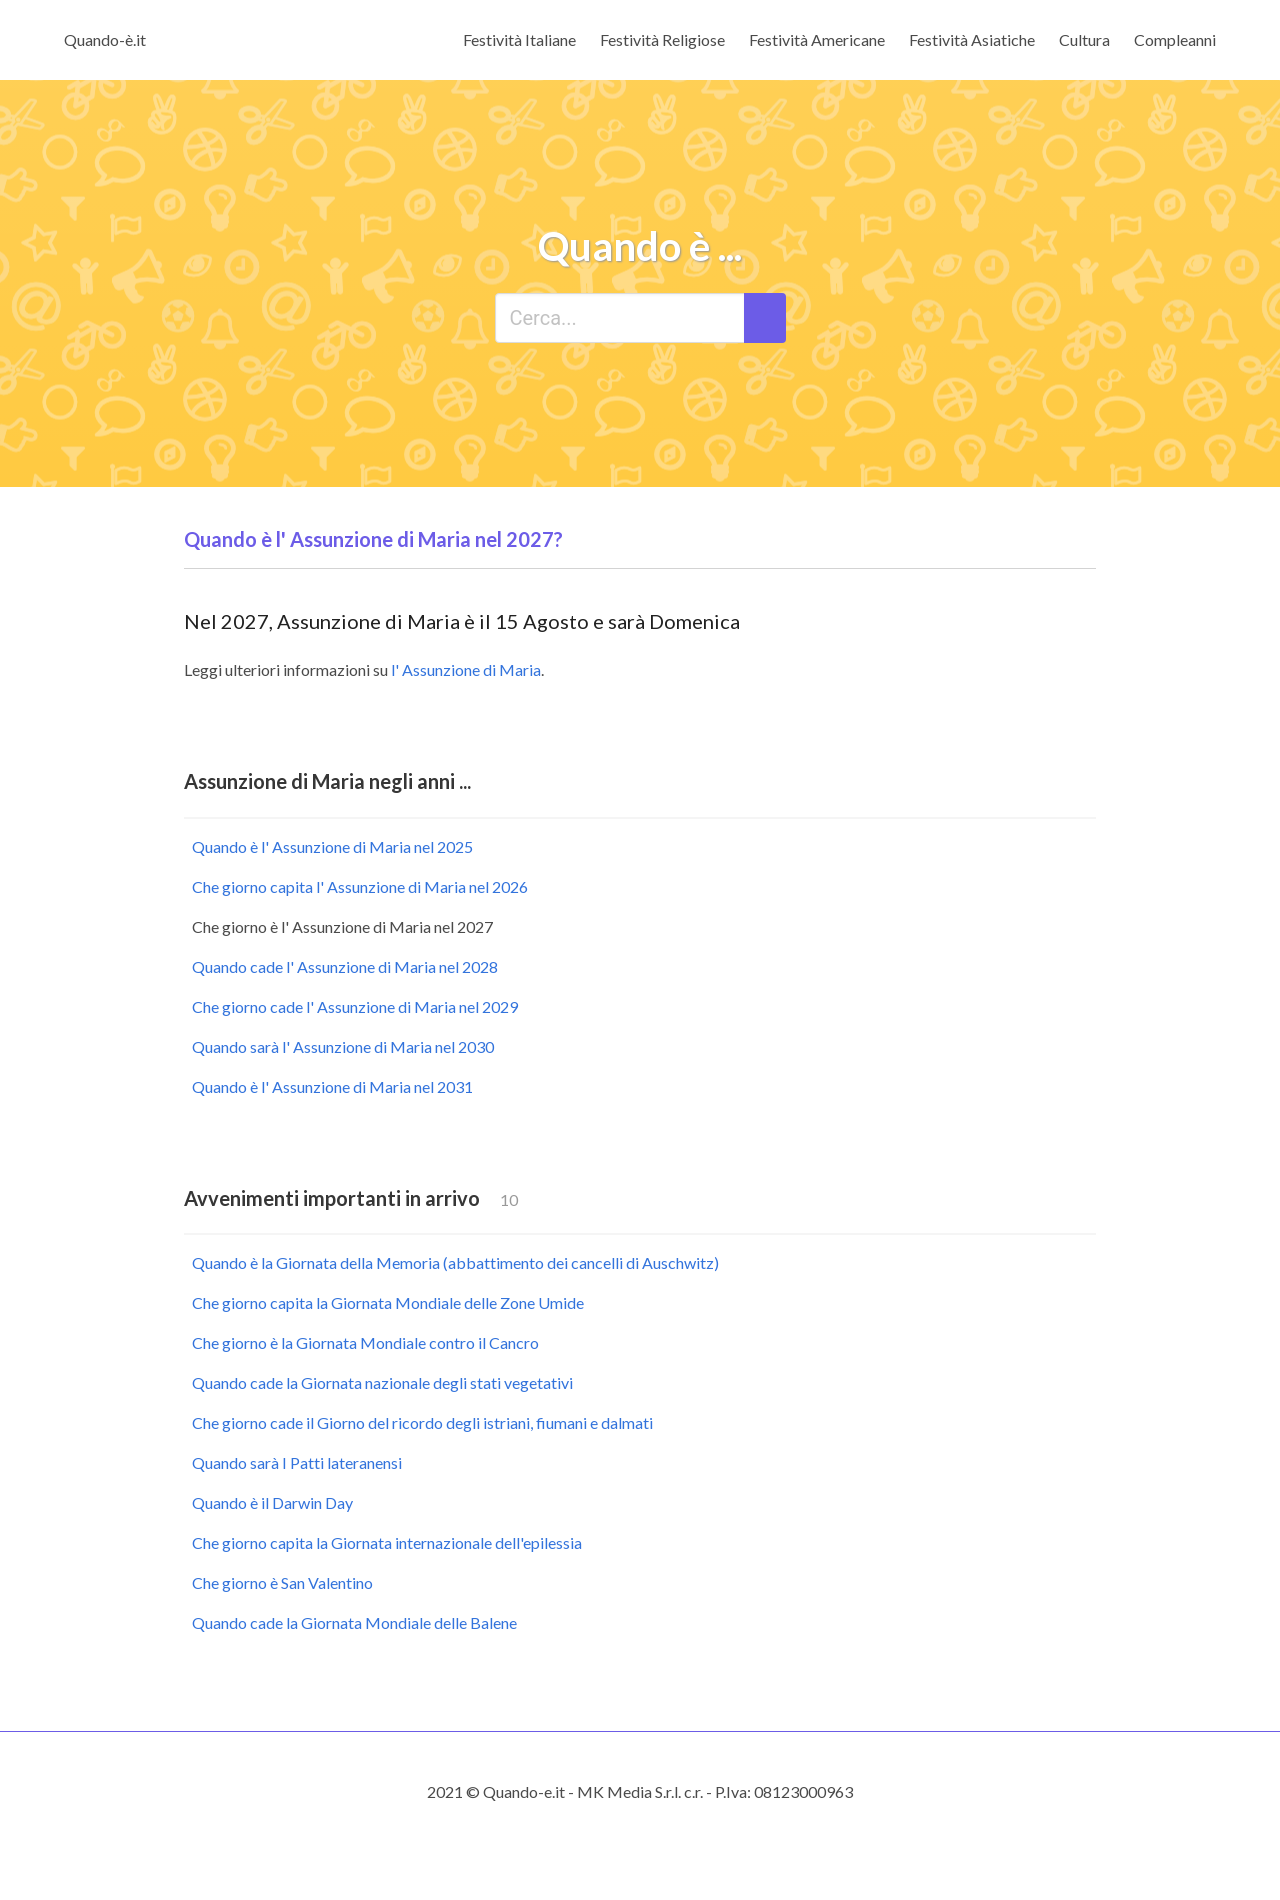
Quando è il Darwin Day (272, 1502)
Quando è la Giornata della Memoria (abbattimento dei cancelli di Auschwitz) (455, 1262)
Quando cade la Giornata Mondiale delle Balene (354, 1622)
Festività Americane (817, 39)
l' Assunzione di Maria (466, 669)
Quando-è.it (105, 39)
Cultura (1084, 39)
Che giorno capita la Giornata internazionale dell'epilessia (387, 1542)
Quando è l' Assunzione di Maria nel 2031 (332, 1086)
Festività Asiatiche (972, 39)
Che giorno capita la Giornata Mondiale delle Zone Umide (388, 1302)
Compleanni (1175, 39)
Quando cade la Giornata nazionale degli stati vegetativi (382, 1382)
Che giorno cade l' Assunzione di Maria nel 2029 (355, 1006)
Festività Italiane (519, 39)
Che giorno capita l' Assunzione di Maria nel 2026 (360, 886)
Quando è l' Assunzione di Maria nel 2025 (332, 846)
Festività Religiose (662, 39)
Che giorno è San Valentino (282, 1582)
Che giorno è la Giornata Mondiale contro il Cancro (365, 1342)
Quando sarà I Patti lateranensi (297, 1462)
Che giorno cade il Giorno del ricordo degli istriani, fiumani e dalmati (422, 1422)
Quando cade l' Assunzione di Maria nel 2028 (345, 966)
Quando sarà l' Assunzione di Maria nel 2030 (343, 1046)
